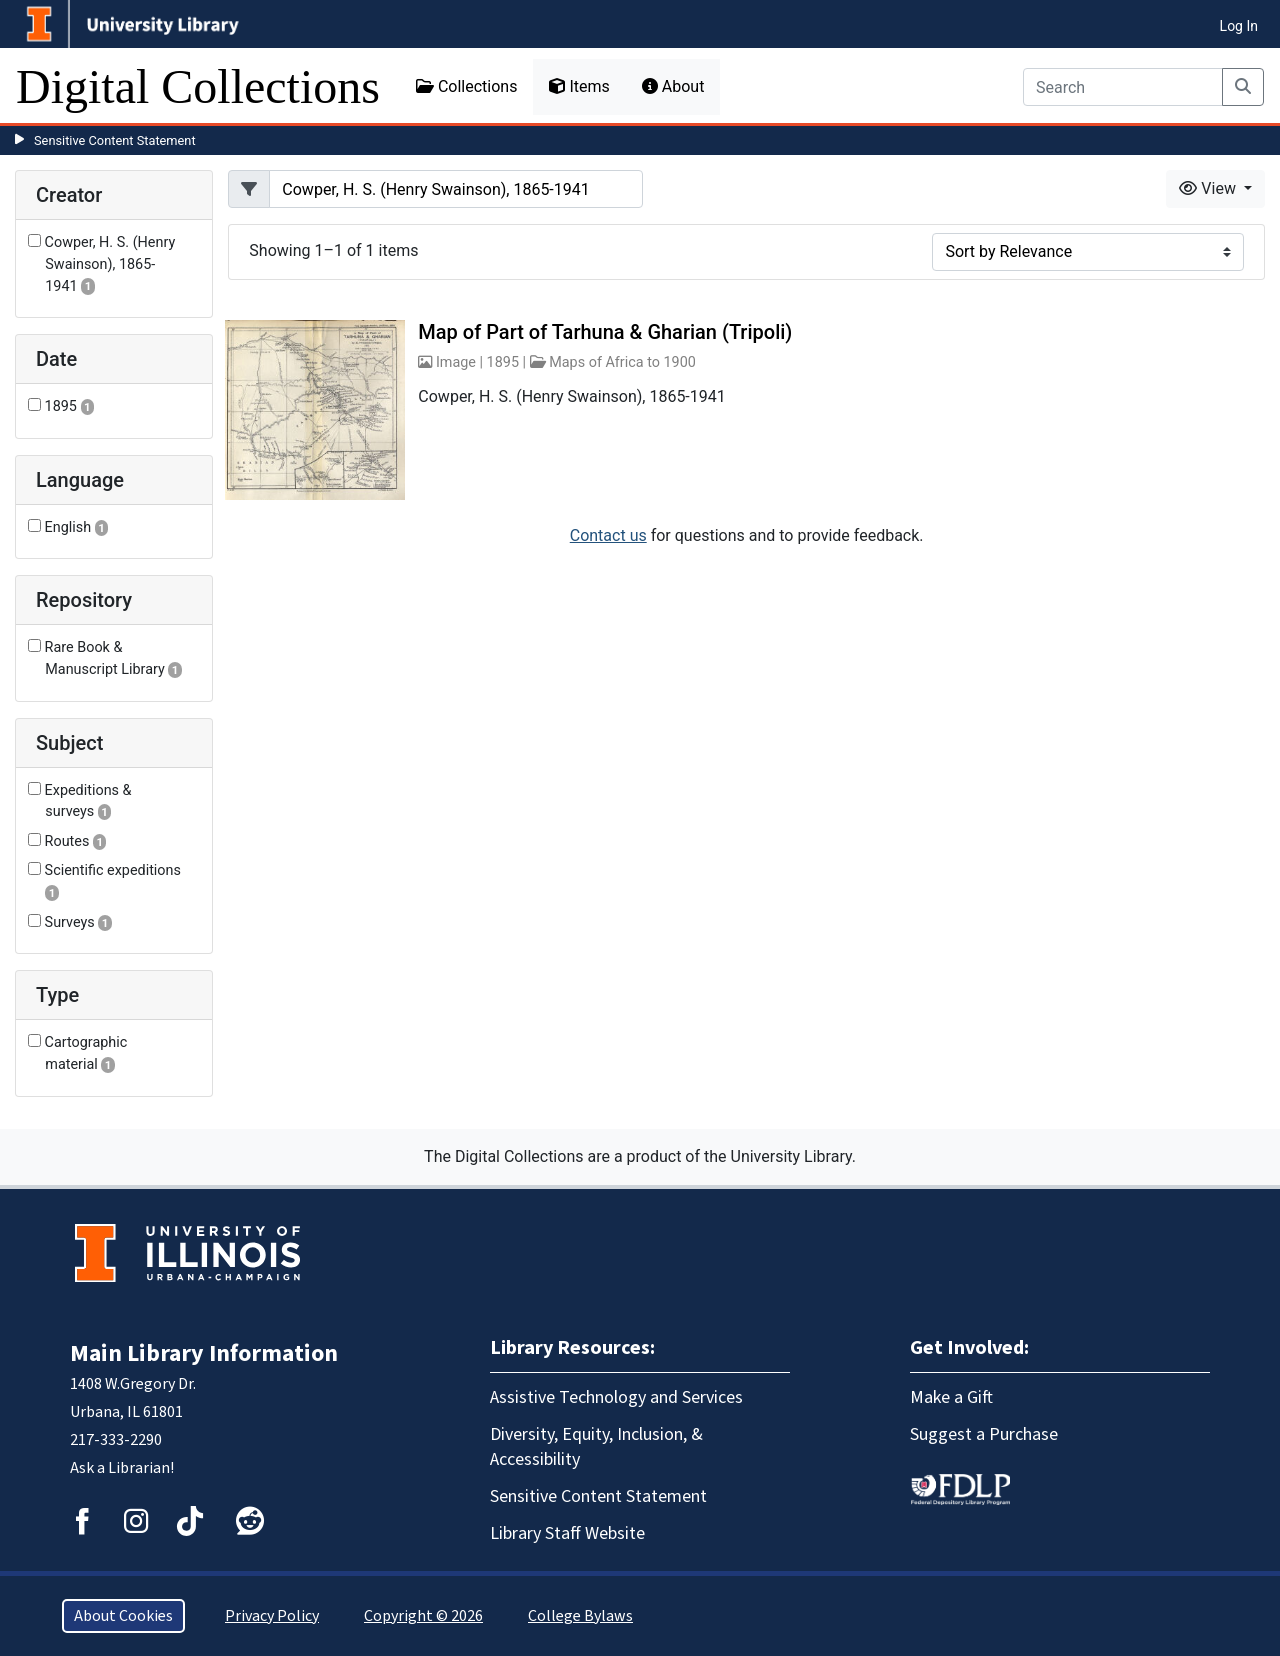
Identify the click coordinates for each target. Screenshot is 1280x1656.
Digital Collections (198, 86)
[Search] (1123, 87)
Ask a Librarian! (122, 1468)
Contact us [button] (608, 535)
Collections (467, 86)
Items (579, 86)
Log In (1239, 26)
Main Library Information (204, 1353)
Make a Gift (951, 1397)
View (1209, 188)
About (673, 86)
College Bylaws (580, 1616)
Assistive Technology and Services (616, 1397)
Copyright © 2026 (423, 1616)
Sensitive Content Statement (115, 140)
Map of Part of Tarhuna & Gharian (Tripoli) (605, 332)
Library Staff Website (567, 1533)
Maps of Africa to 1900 (622, 362)
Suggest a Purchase (984, 1434)
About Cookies (123, 1616)
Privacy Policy (272, 1616)
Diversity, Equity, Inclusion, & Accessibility (596, 1447)
